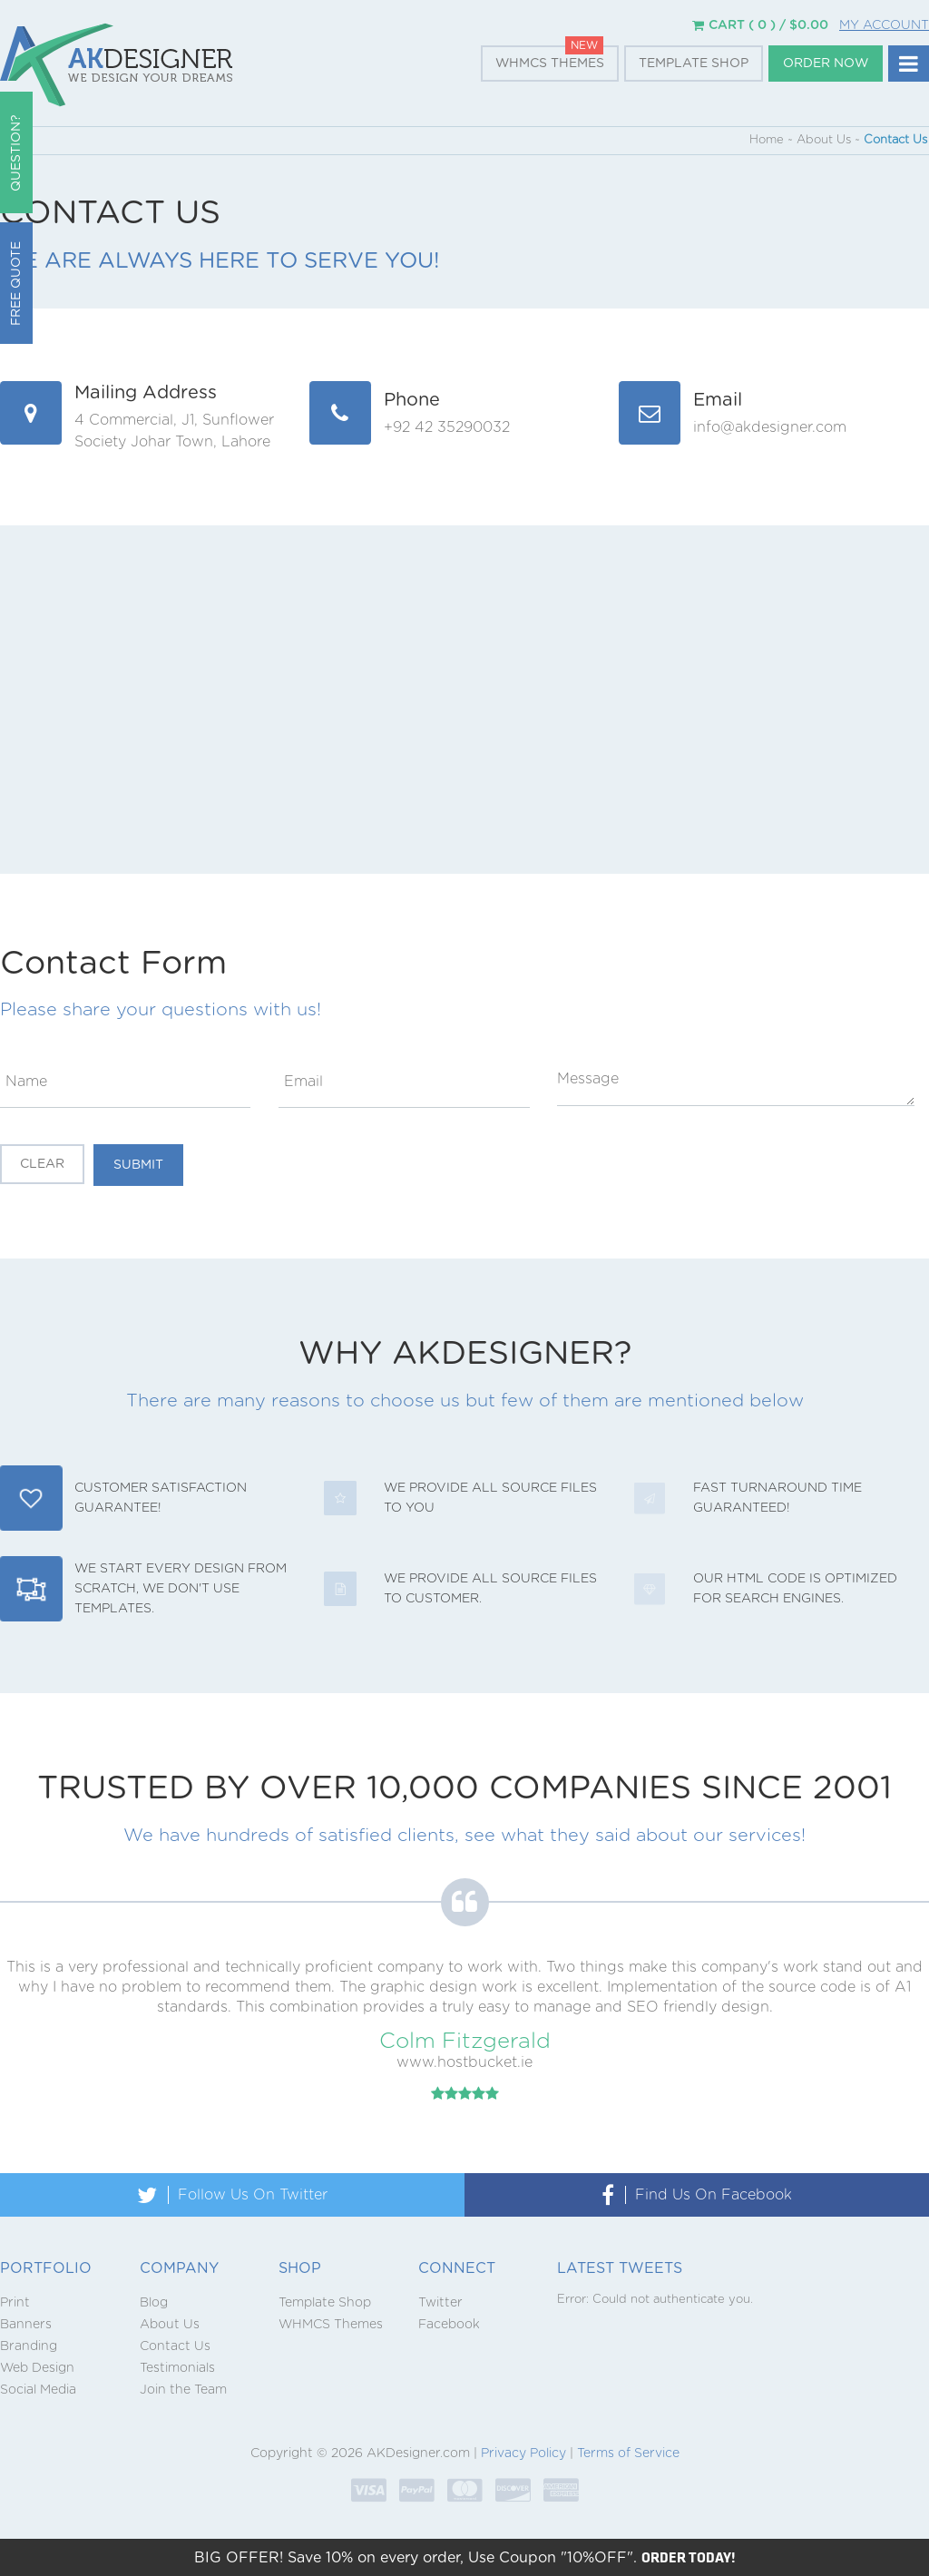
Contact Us (175, 2346)
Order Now (825, 63)
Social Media (38, 2390)
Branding (28, 2346)
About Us (170, 2324)
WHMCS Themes (549, 63)
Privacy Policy (523, 2453)
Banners (26, 2324)
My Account (884, 25)
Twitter (440, 2303)
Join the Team (183, 2390)
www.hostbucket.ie (464, 2062)
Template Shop (693, 63)
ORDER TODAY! (688, 2557)
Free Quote (16, 283)
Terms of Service (628, 2453)
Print (15, 2303)
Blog (154, 2303)
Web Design (37, 2368)
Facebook (449, 2324)
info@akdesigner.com (769, 427)
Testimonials (177, 2368)
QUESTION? (16, 152)
